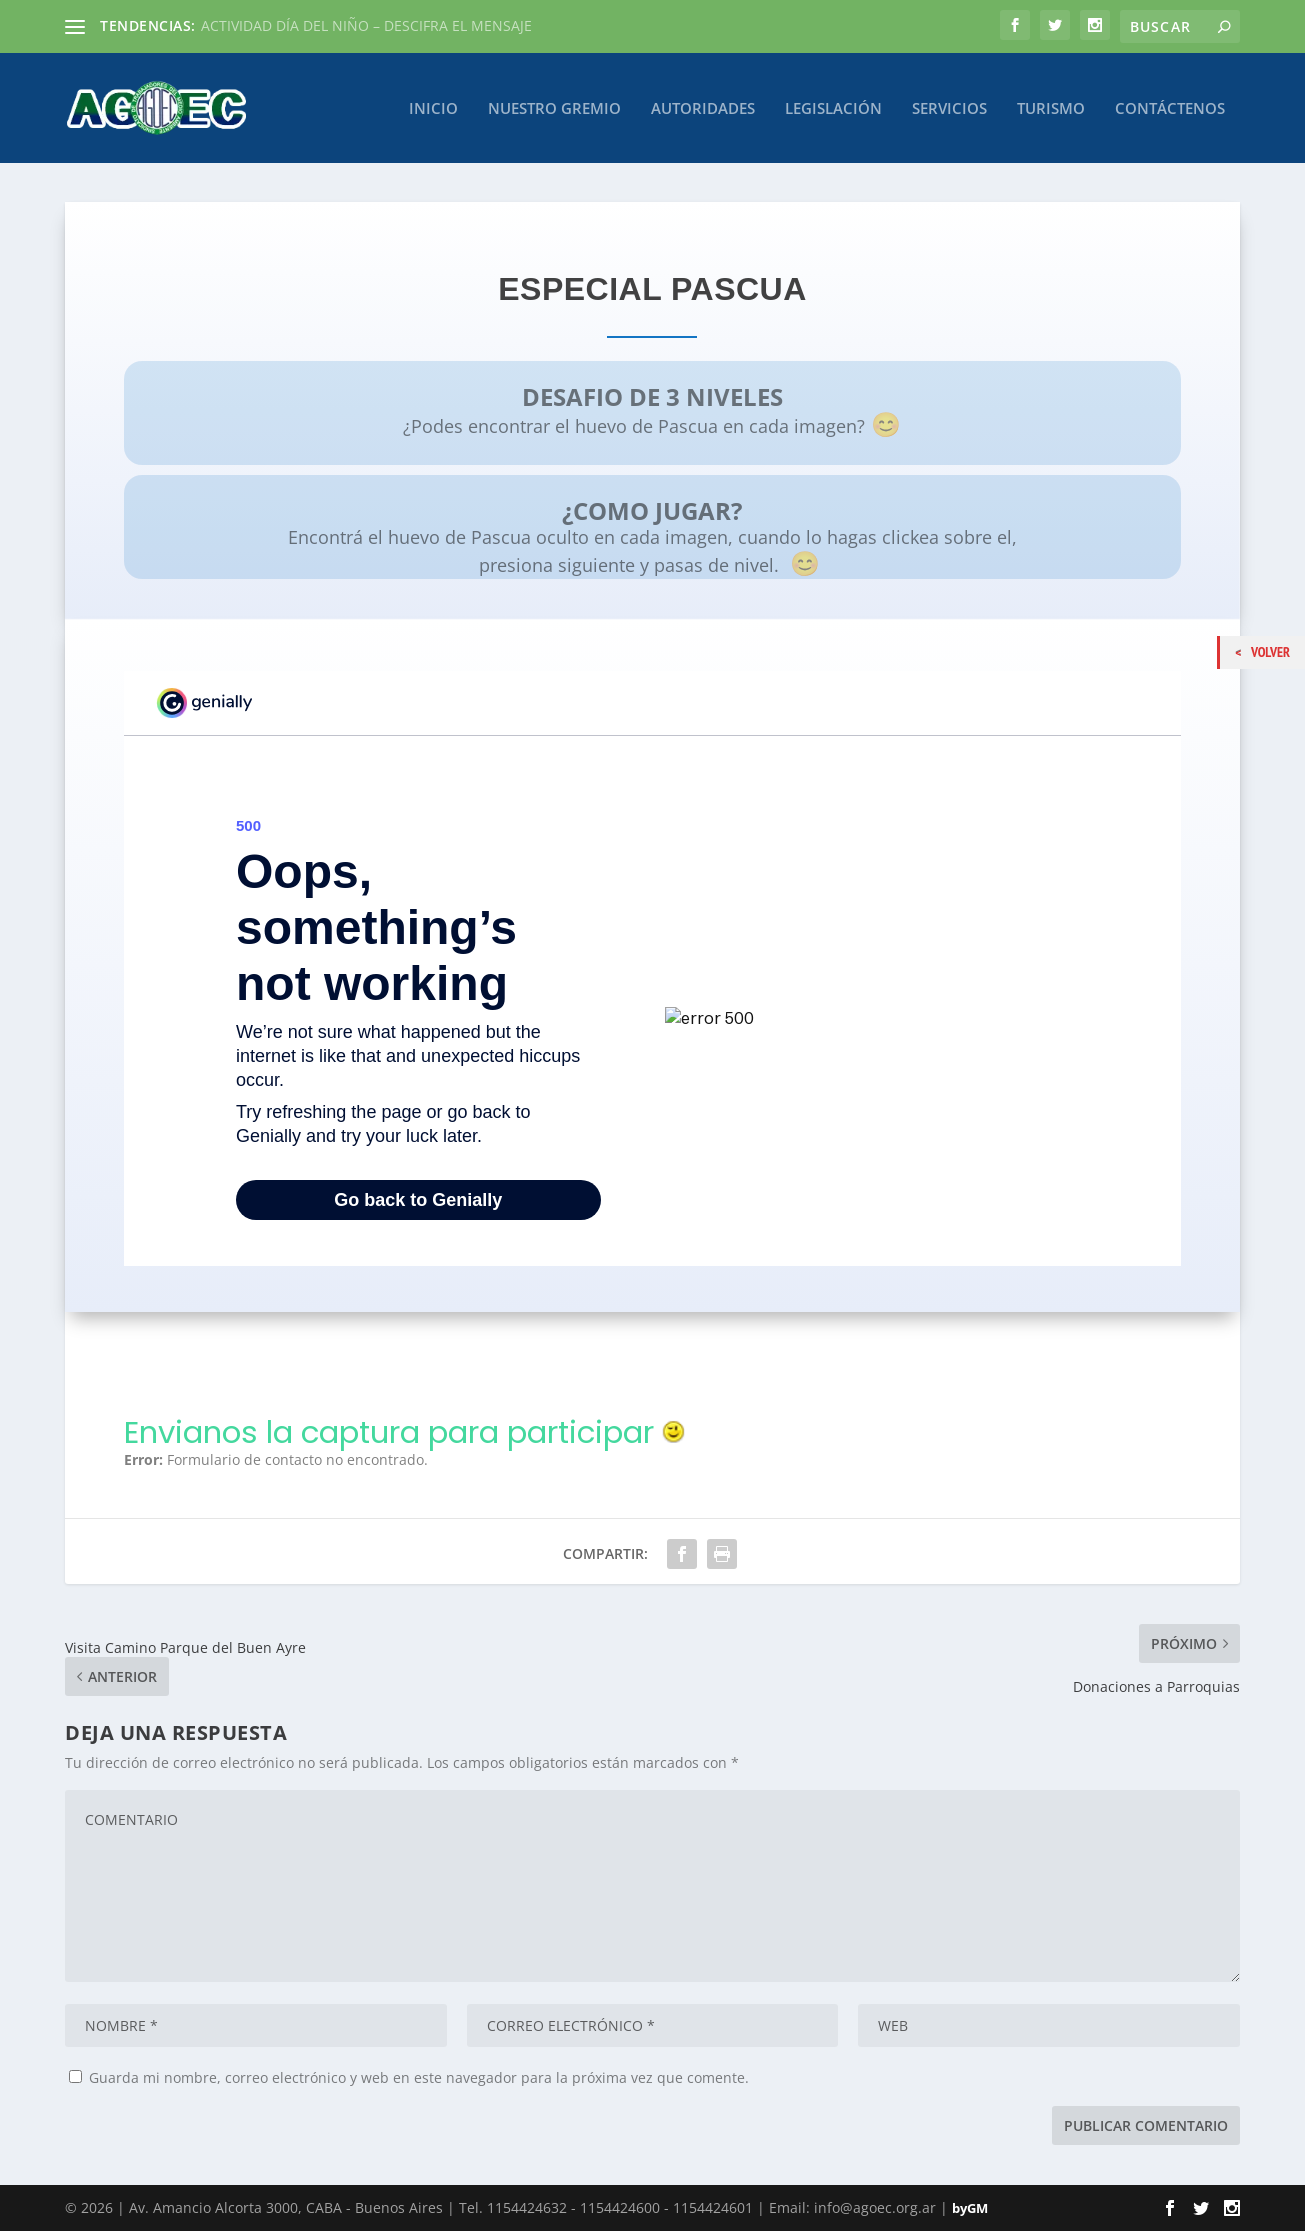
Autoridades (703, 108)
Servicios (949, 108)
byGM (970, 2208)
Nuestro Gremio (554, 108)
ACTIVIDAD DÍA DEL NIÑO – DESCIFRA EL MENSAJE (366, 25)
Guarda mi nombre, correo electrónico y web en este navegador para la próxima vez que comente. (419, 2077)
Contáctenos (1170, 108)
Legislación (833, 108)
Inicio (433, 108)
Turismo (1051, 108)
